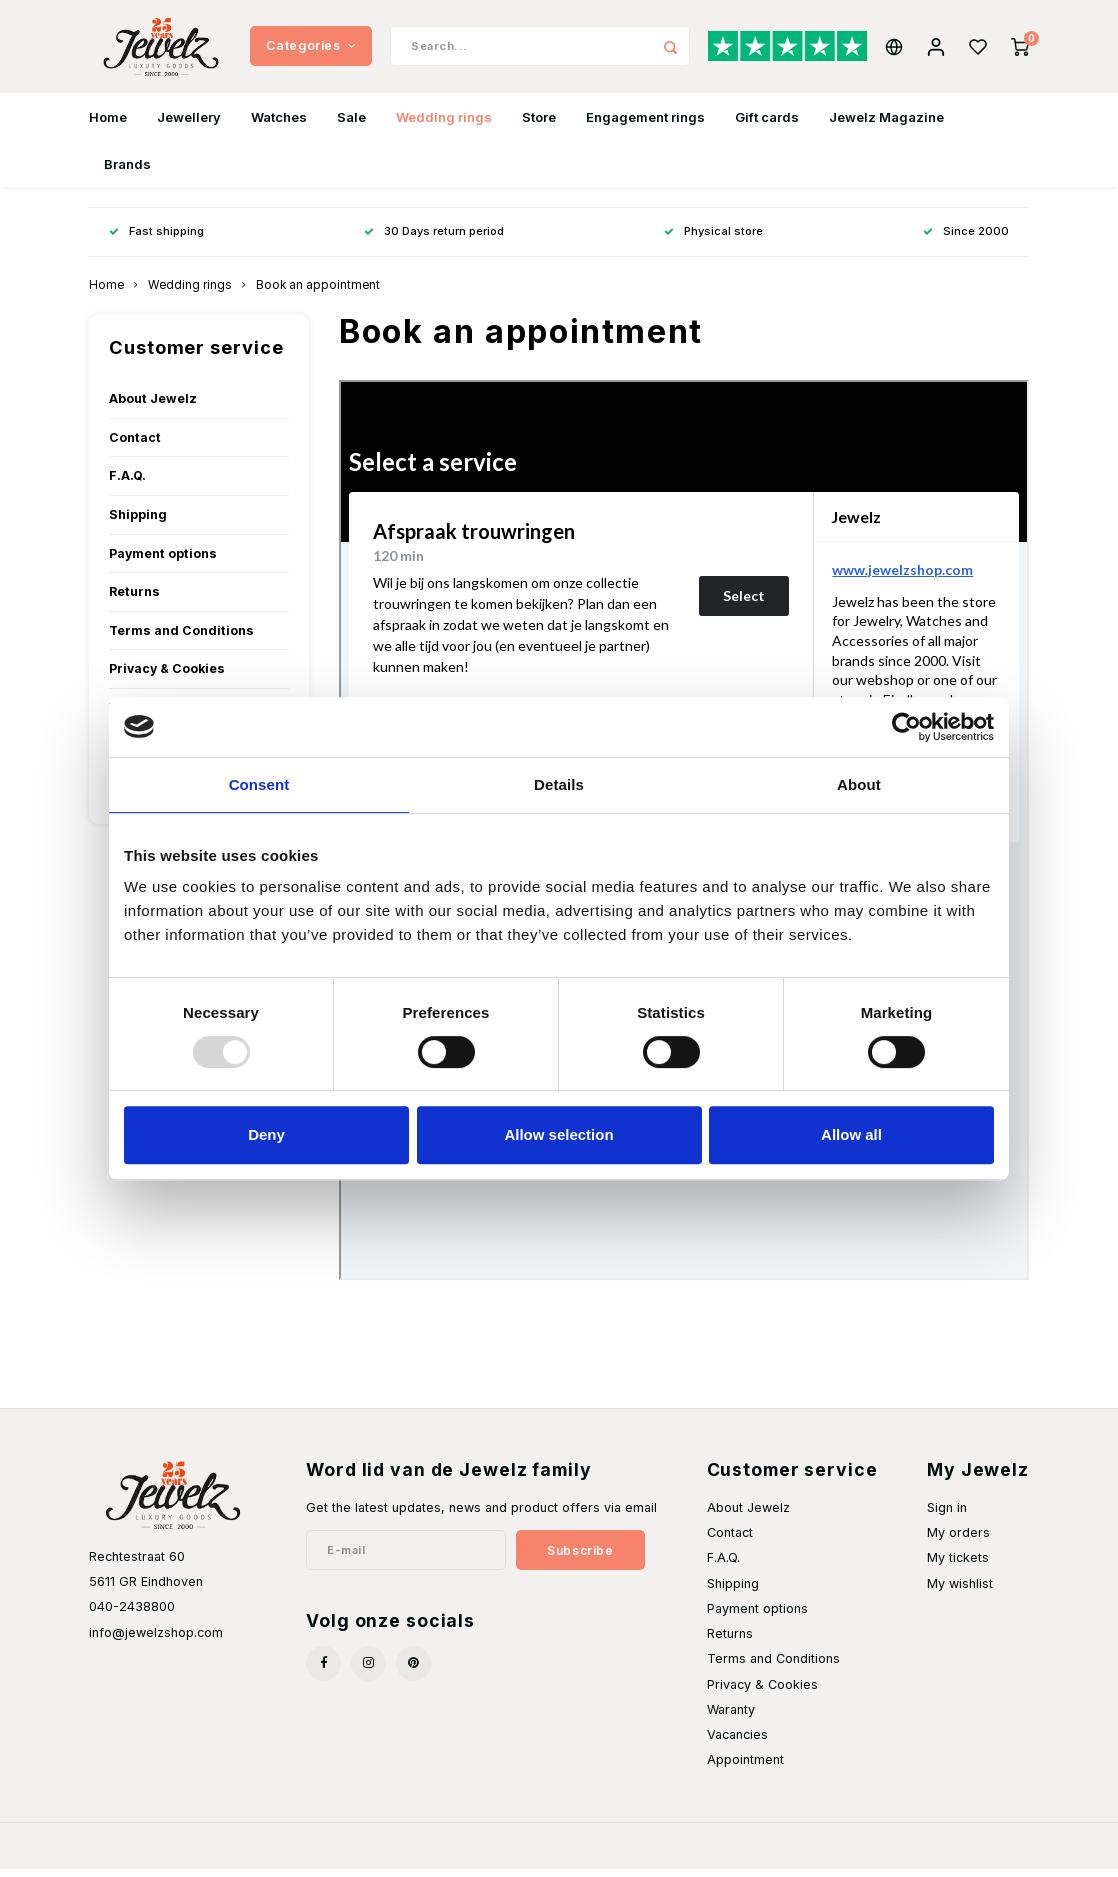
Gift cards (767, 124)
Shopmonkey (337, 1853)
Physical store (713, 239)
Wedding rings (444, 124)
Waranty (731, 1716)
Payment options (163, 560)
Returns (134, 599)
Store (539, 124)
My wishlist (960, 1590)
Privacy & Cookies (167, 676)
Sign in (947, 1515)
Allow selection (558, 1134)
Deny (266, 1134)
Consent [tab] (259, 784)
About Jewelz (153, 406)
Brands (127, 171)
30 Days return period (434, 239)
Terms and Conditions (181, 637)
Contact (135, 444)
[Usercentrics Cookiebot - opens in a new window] (906, 727)
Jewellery (189, 124)
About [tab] (859, 784)
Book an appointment (318, 293)
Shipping (138, 522)
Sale (351, 124)
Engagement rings (645, 124)
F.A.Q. (127, 483)
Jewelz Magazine (886, 124)
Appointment (745, 1767)
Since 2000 (966, 239)
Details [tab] (559, 784)
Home (108, 124)
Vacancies (737, 1742)
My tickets (958, 1565)
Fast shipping (156, 239)
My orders (958, 1540)
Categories (311, 49)
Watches (279, 124)
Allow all (851, 1134)
